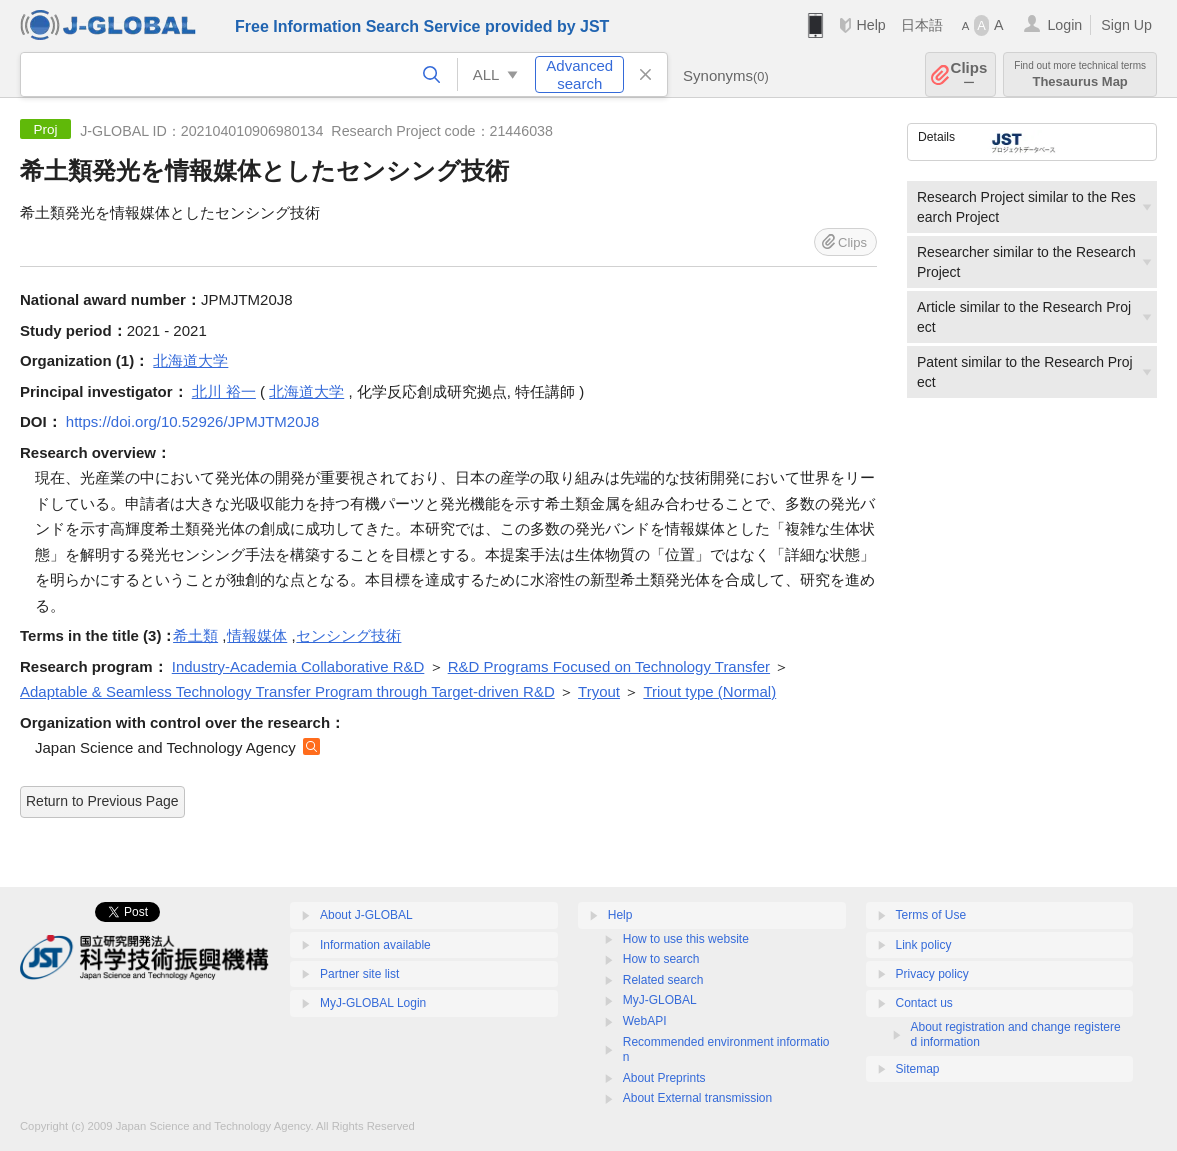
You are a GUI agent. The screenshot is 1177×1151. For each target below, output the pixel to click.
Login (1064, 25)
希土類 (195, 635)
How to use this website (686, 939)
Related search (663, 980)
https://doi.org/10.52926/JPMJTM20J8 (192, 421)
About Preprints (664, 1078)
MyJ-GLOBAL (660, 1000)
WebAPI (645, 1021)
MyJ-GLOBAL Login (373, 1003)
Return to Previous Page (102, 801)
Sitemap (918, 1069)
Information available (375, 945)
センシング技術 (348, 635)
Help (870, 25)
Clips (969, 74)
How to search (661, 959)
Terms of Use (931, 915)
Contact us (924, 1003)
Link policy (924, 945)
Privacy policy (932, 974)
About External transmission (697, 1098)
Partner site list (359, 974)
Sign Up (1126, 25)
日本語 (922, 25)
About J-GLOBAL (366, 915)
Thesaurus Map (1080, 74)
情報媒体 (257, 635)
